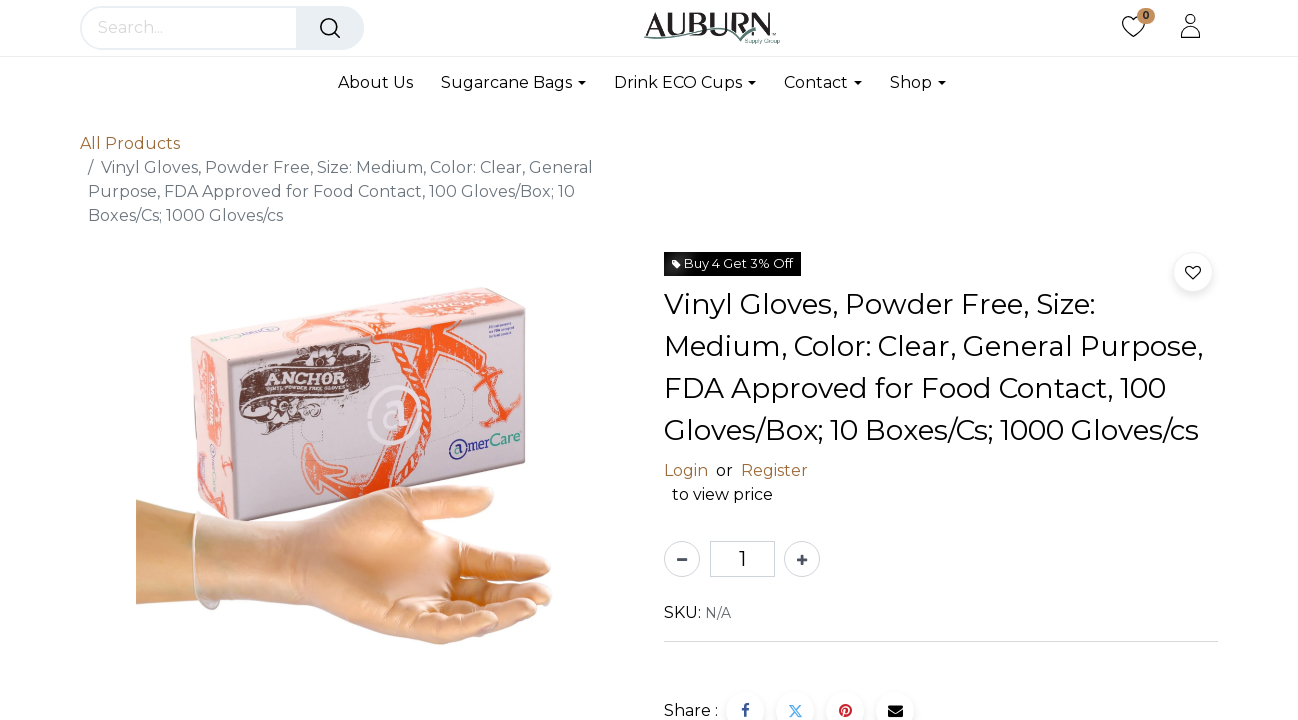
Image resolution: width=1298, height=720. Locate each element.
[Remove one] (682, 559)
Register (774, 470)
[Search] (330, 28)
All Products (130, 143)
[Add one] (802, 559)
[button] (1193, 272)
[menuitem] (382, 82)
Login (686, 470)
